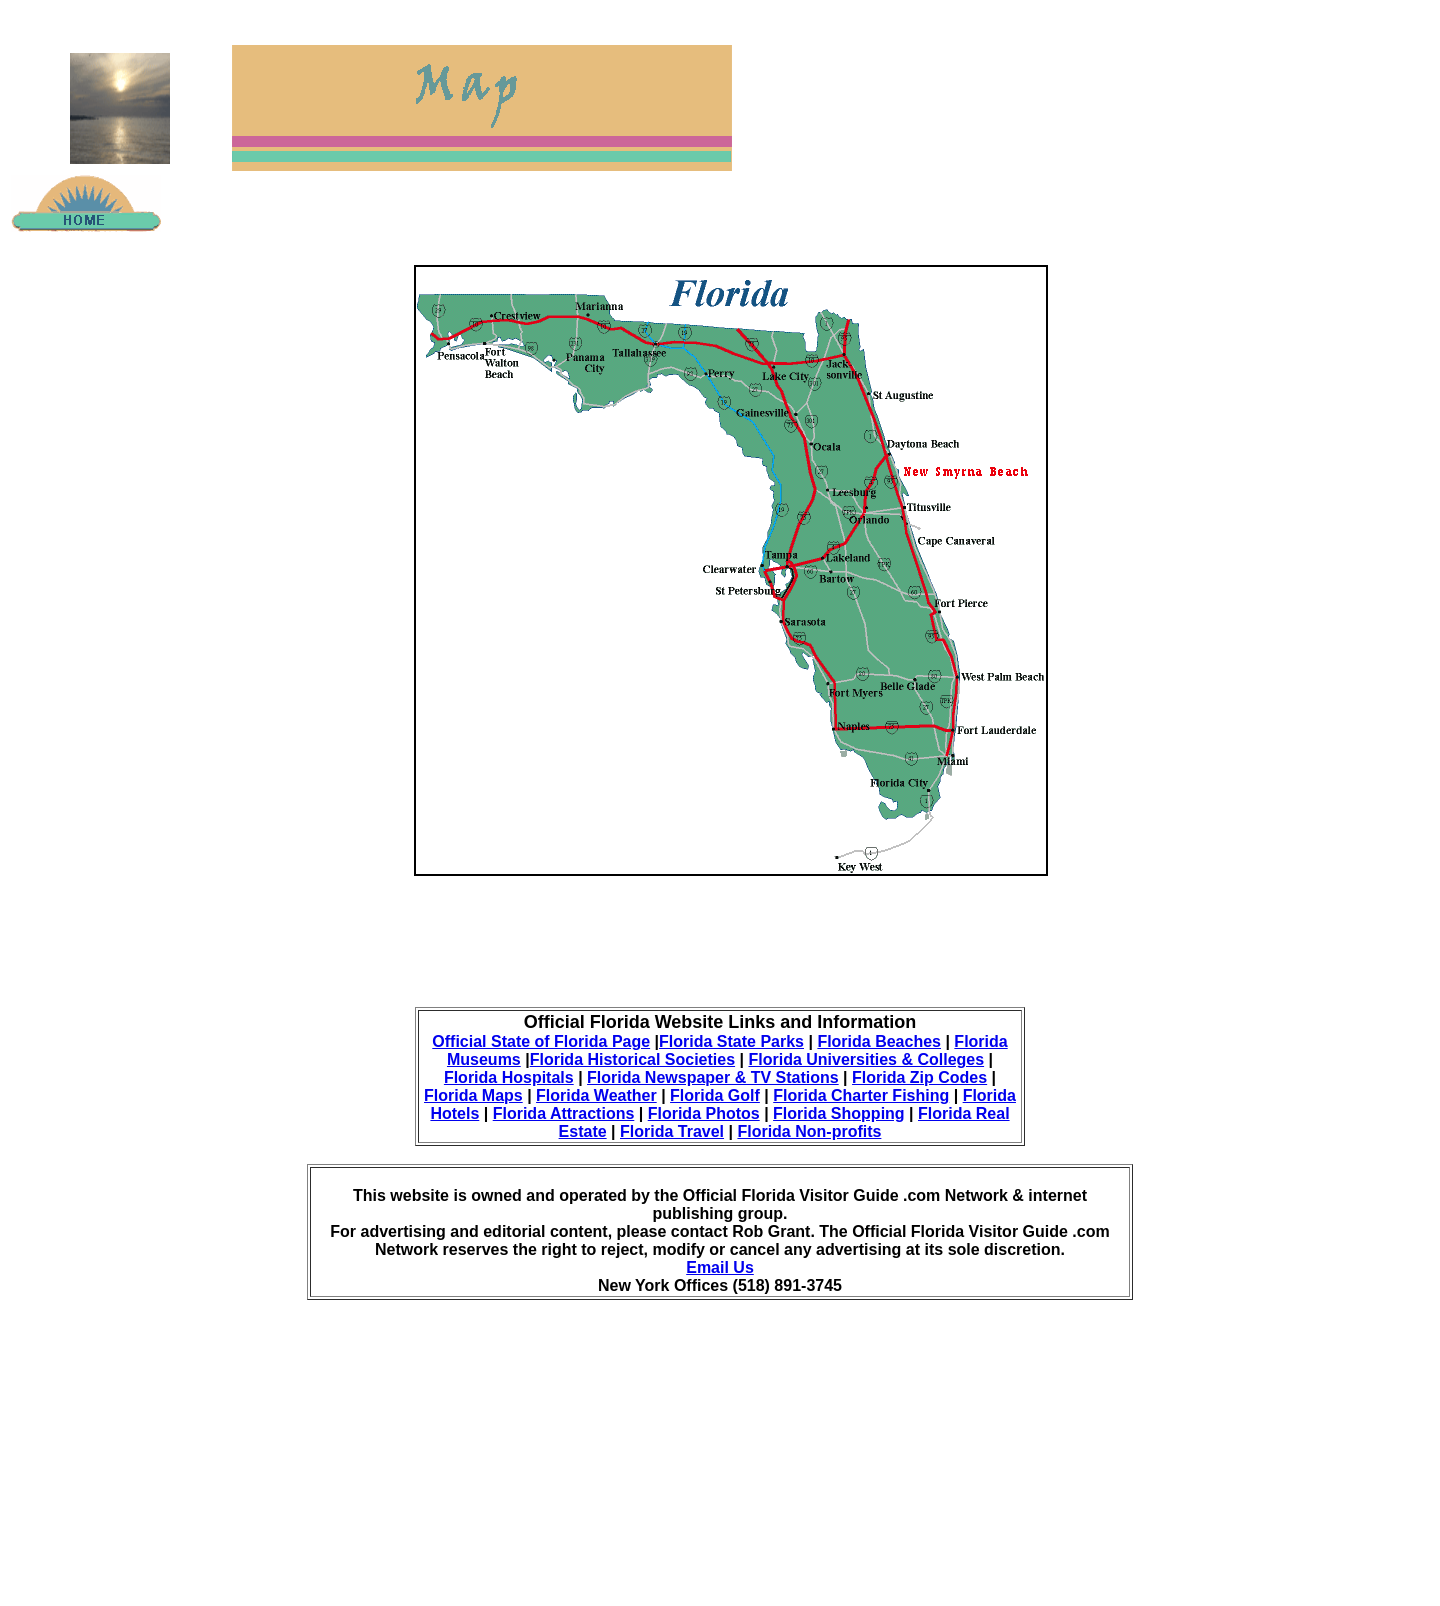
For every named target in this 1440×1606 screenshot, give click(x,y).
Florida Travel (672, 1131)
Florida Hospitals (509, 1077)
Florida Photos (704, 1113)
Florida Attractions (564, 1113)
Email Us (720, 1267)
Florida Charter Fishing (861, 1095)
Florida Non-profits (809, 1131)
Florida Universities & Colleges (866, 1059)
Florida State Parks (731, 1041)
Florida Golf (715, 1095)
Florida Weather (596, 1095)
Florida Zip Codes (919, 1077)
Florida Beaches (879, 1041)
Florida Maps (473, 1095)
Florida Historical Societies (632, 1059)
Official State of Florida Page (541, 1041)
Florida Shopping (839, 1113)
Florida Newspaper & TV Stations (713, 1077)
